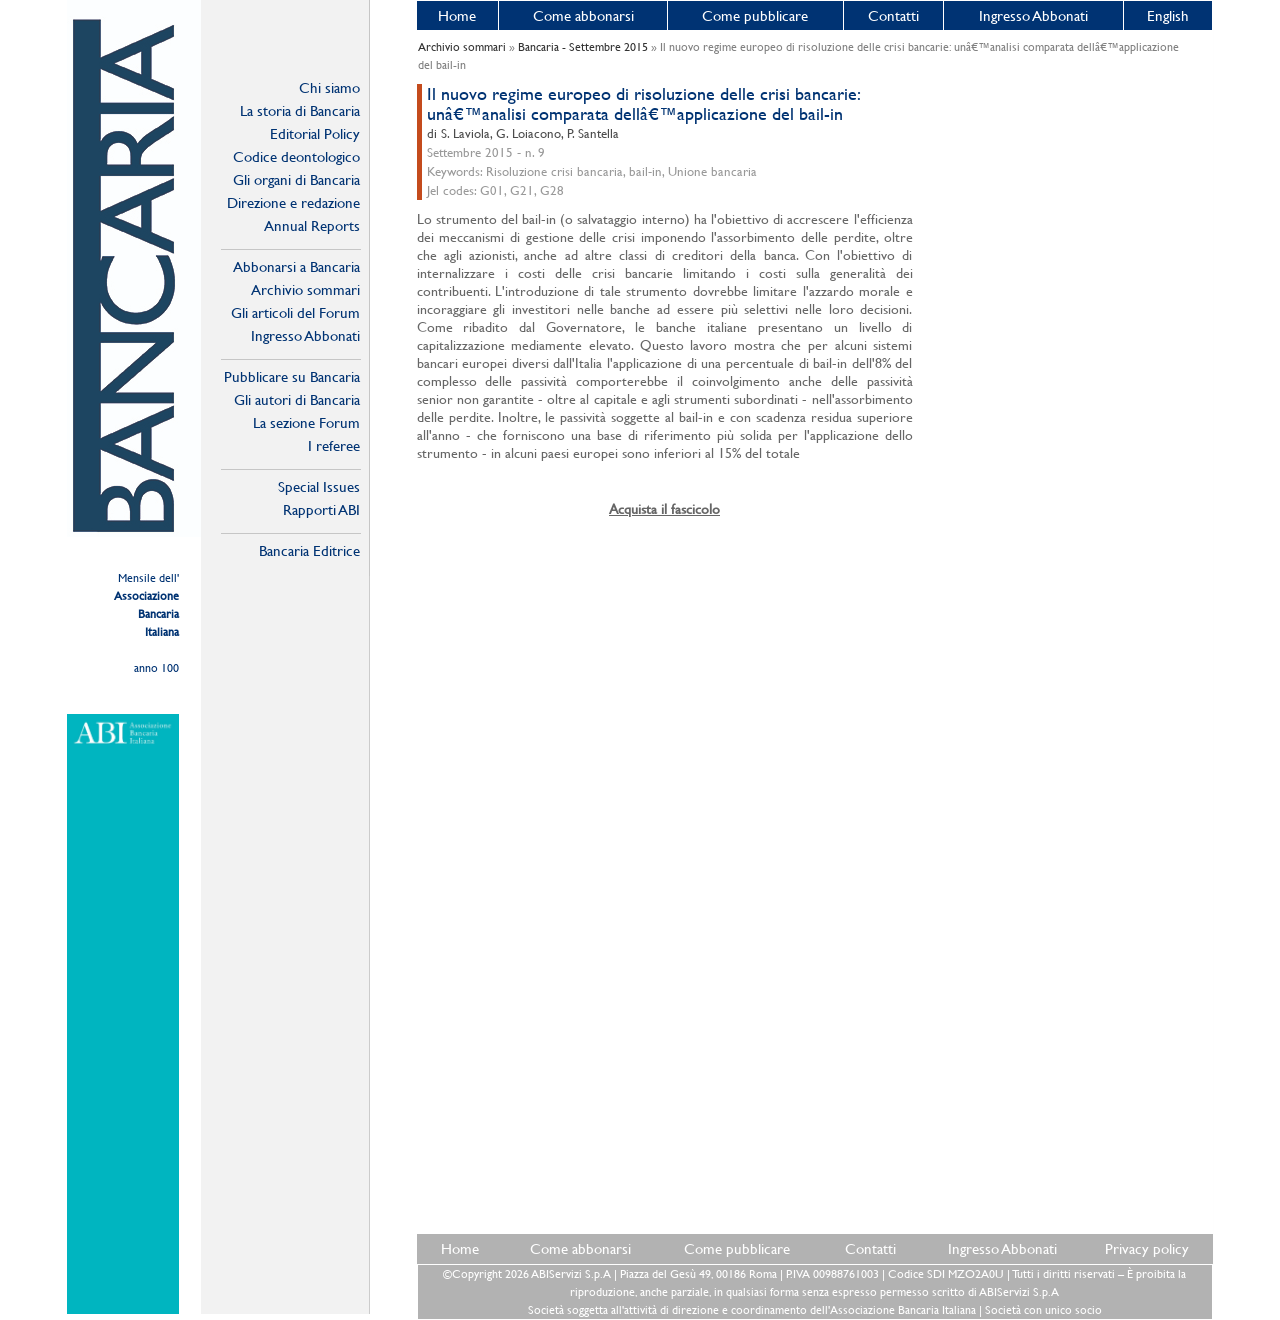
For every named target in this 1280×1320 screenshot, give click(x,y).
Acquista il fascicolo (664, 509)
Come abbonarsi (583, 15)
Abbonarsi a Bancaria (296, 266)
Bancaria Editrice (309, 550)
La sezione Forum (306, 422)
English (1168, 15)
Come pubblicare (755, 15)
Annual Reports (312, 225)
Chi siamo (329, 87)
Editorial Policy (315, 133)
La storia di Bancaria (300, 110)
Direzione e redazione (293, 202)
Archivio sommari (305, 289)
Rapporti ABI (321, 509)
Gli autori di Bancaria (297, 399)
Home (457, 15)
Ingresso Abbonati (1033, 15)
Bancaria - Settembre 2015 (583, 47)
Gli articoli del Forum (295, 312)
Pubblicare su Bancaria (292, 376)
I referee (334, 445)
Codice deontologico (296, 156)
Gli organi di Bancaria (296, 179)
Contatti (893, 15)
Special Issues (319, 486)
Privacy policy (1147, 1248)
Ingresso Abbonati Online (305, 336)
